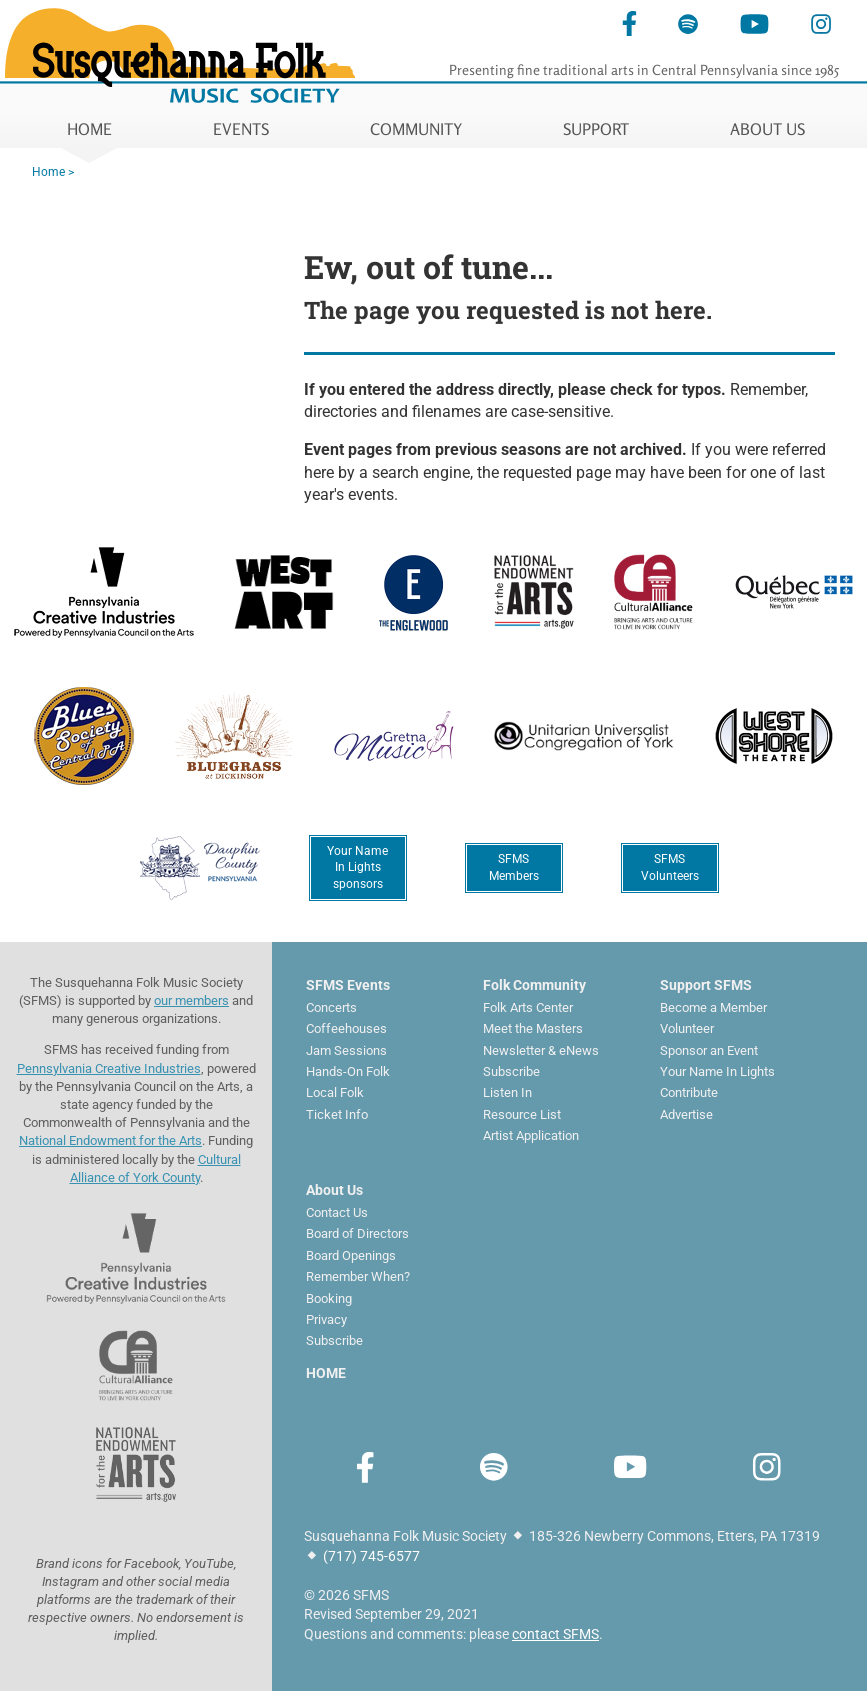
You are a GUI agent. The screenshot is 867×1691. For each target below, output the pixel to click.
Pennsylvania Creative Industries (109, 1068)
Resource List (522, 1114)
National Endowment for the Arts (110, 1140)
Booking (329, 1298)
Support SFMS (706, 985)
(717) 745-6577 (371, 1556)
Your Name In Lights (717, 1071)
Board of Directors (357, 1233)
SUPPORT (596, 129)
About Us (334, 1190)
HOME (89, 129)
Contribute (689, 1092)
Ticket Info (337, 1114)
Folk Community (534, 985)
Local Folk (335, 1092)
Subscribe (511, 1071)
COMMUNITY (416, 129)
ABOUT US (767, 129)
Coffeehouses (346, 1028)
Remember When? (358, 1276)
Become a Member (713, 1007)
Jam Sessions (346, 1050)
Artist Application (531, 1135)
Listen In (507, 1092)
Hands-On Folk (348, 1071)
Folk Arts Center (528, 1007)
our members (191, 1000)
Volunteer (687, 1028)
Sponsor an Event (709, 1050)
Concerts (331, 1007)
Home (48, 172)
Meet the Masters (533, 1028)
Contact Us (337, 1212)
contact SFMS (555, 1634)
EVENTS (241, 129)
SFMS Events (348, 985)
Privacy (326, 1319)
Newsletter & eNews (541, 1050)
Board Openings (351, 1255)
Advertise (686, 1114)
